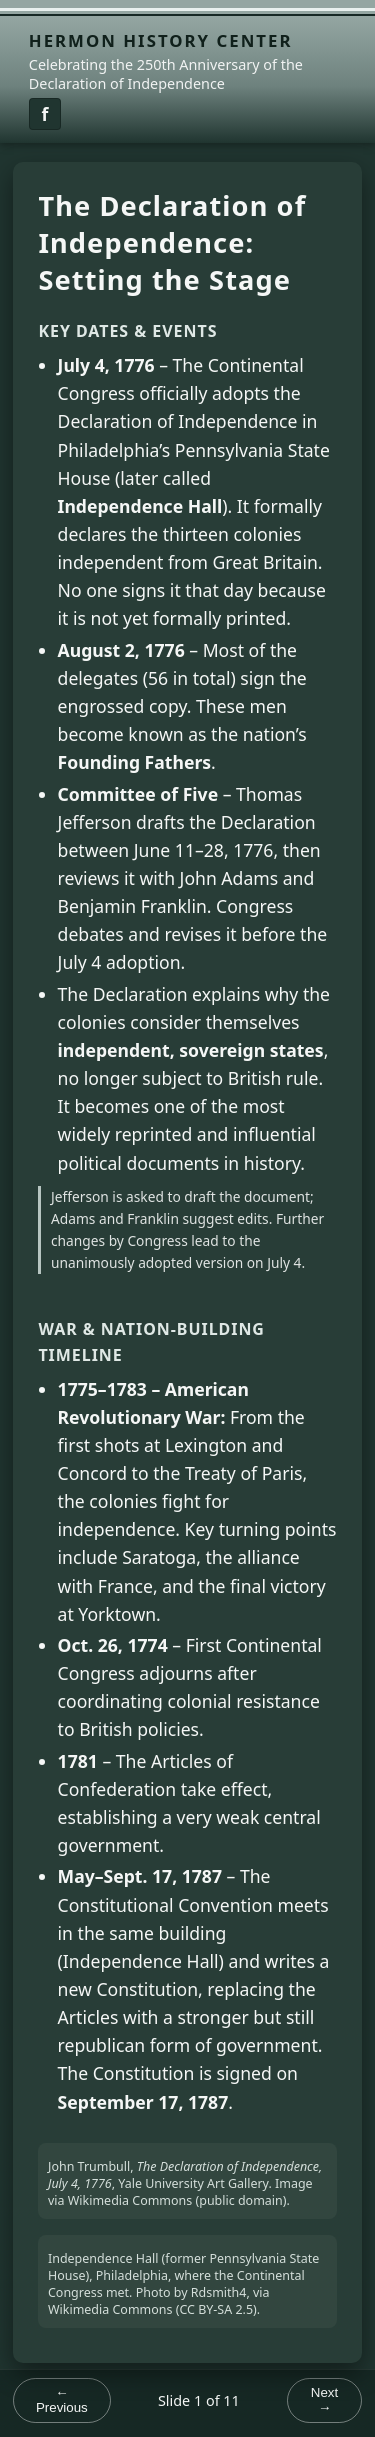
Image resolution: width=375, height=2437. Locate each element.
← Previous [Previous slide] (62, 2400)
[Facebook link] (45, 114)
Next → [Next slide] (324, 2400)
